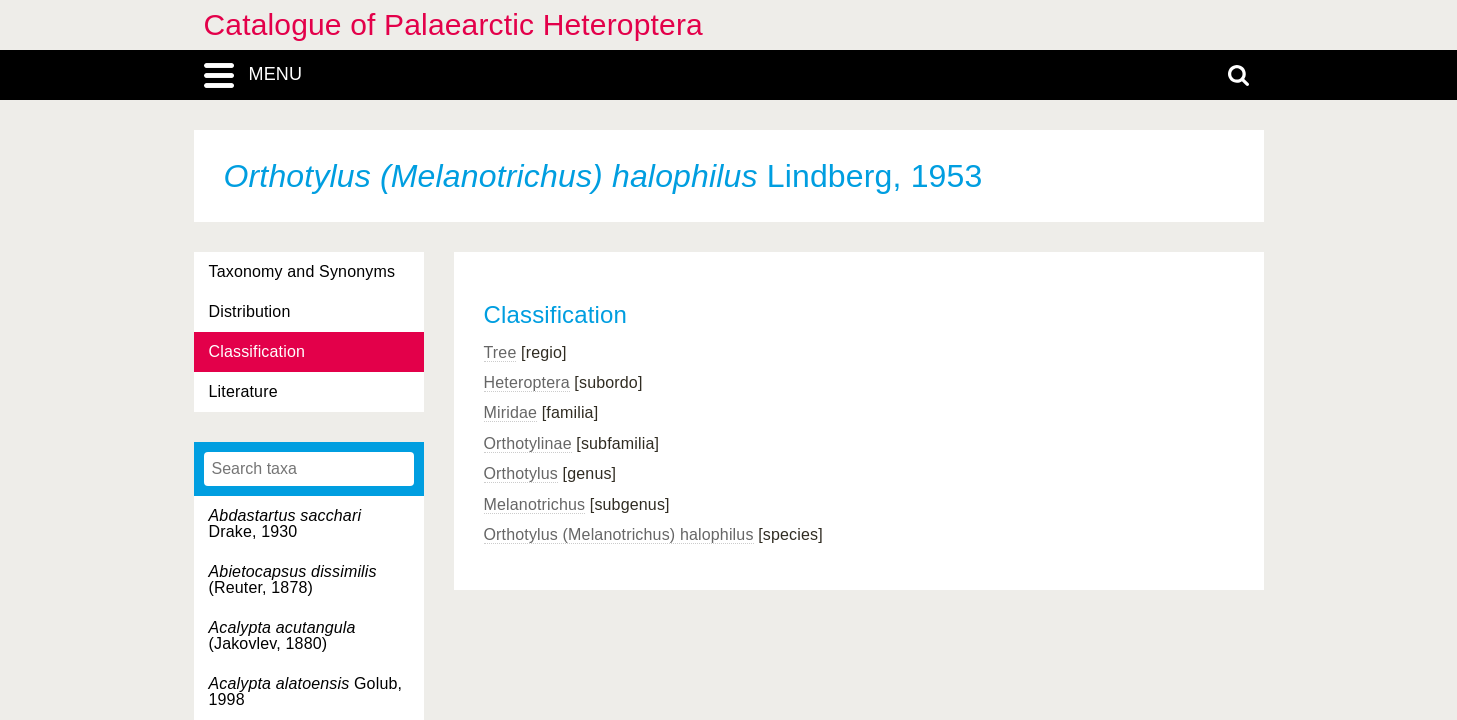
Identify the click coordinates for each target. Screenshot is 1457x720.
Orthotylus (521, 473)
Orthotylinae (528, 443)
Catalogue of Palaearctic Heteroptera (453, 24)
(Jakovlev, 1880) (282, 635)
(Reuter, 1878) (293, 579)
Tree (500, 352)
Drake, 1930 (285, 523)
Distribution (250, 311)
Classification (257, 351)
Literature (243, 391)
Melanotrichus (535, 504)
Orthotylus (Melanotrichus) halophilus (619, 534)
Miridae (511, 412)
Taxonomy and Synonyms (302, 271)
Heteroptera (527, 382)
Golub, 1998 (306, 691)
